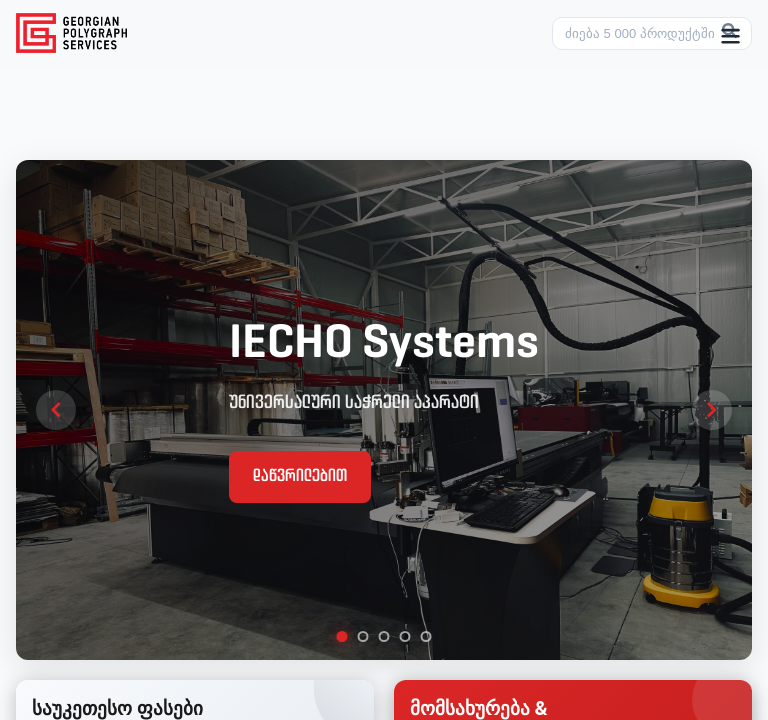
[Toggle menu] (730, 37)
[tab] (342, 636)
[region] (384, 410)
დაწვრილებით (300, 476)
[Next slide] (712, 410)
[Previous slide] (56, 410)
